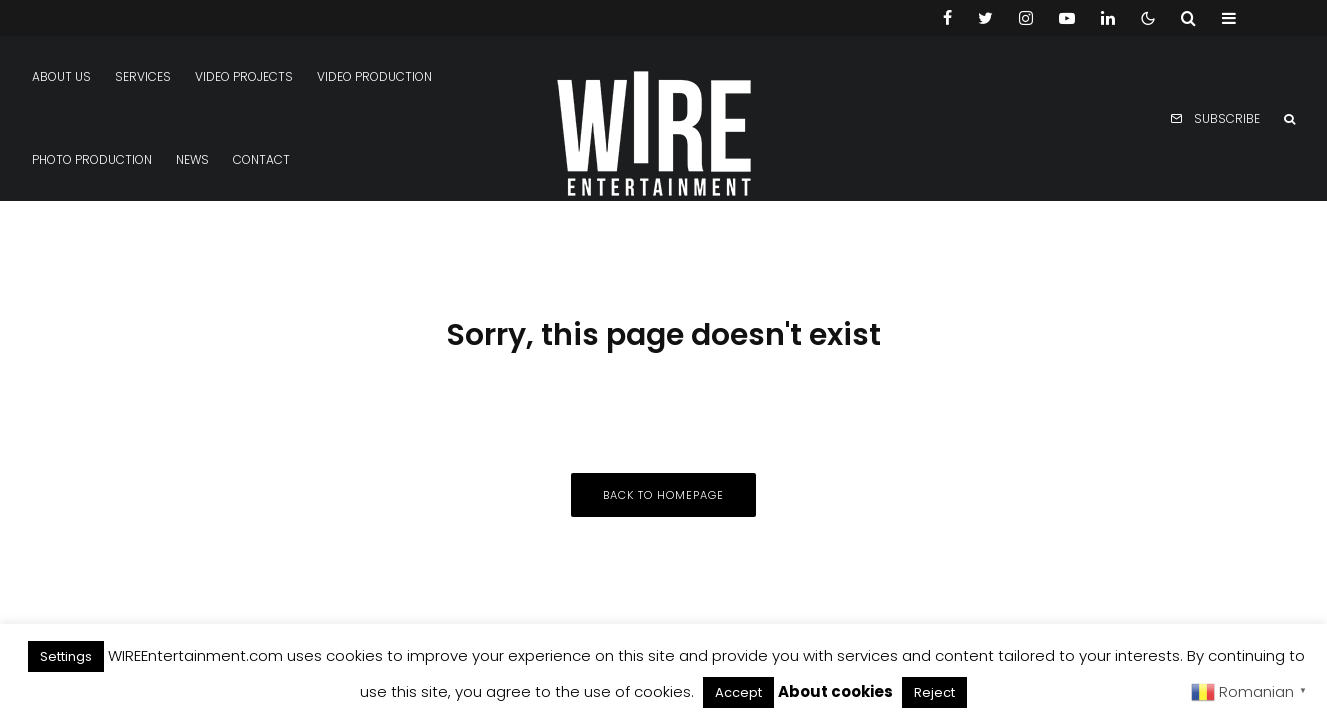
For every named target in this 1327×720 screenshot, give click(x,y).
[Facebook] (947, 18)
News (192, 159)
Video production (374, 76)
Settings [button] (66, 656)
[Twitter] (985, 18)
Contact (261, 159)
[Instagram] (1026, 18)
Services (143, 76)
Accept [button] (738, 692)
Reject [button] (934, 692)
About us (61, 76)
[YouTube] (1067, 18)
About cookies (835, 691)
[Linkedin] (1108, 18)
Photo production (92, 159)
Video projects (244, 76)
